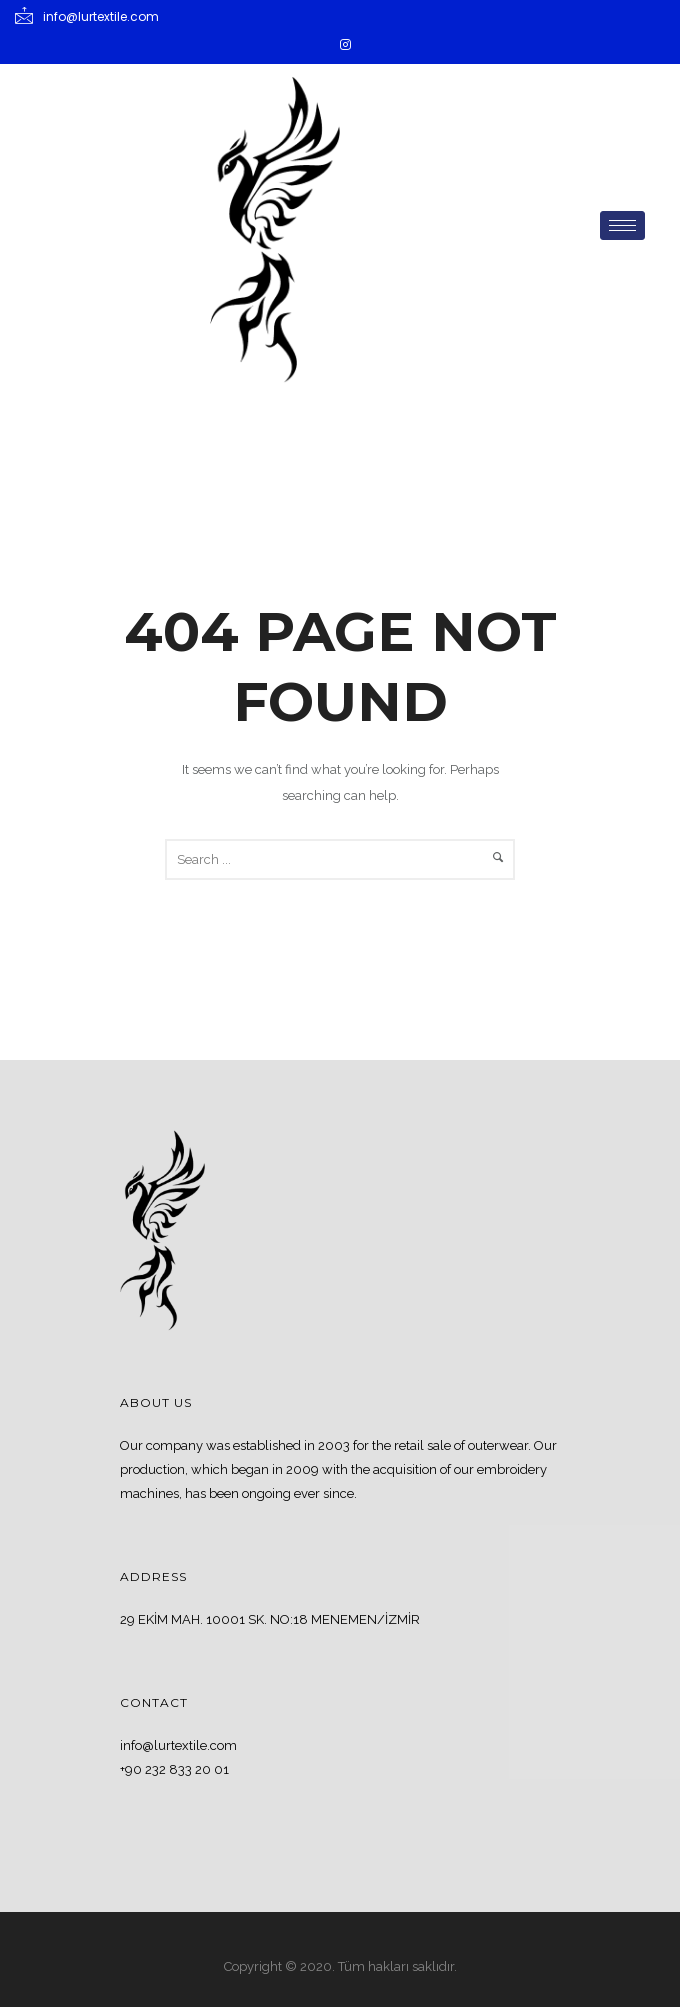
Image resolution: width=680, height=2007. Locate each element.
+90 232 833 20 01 (174, 1769)
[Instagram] (345, 45)
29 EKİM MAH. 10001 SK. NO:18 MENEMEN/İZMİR (270, 1619)
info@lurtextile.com (178, 1745)
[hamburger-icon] (622, 225)
